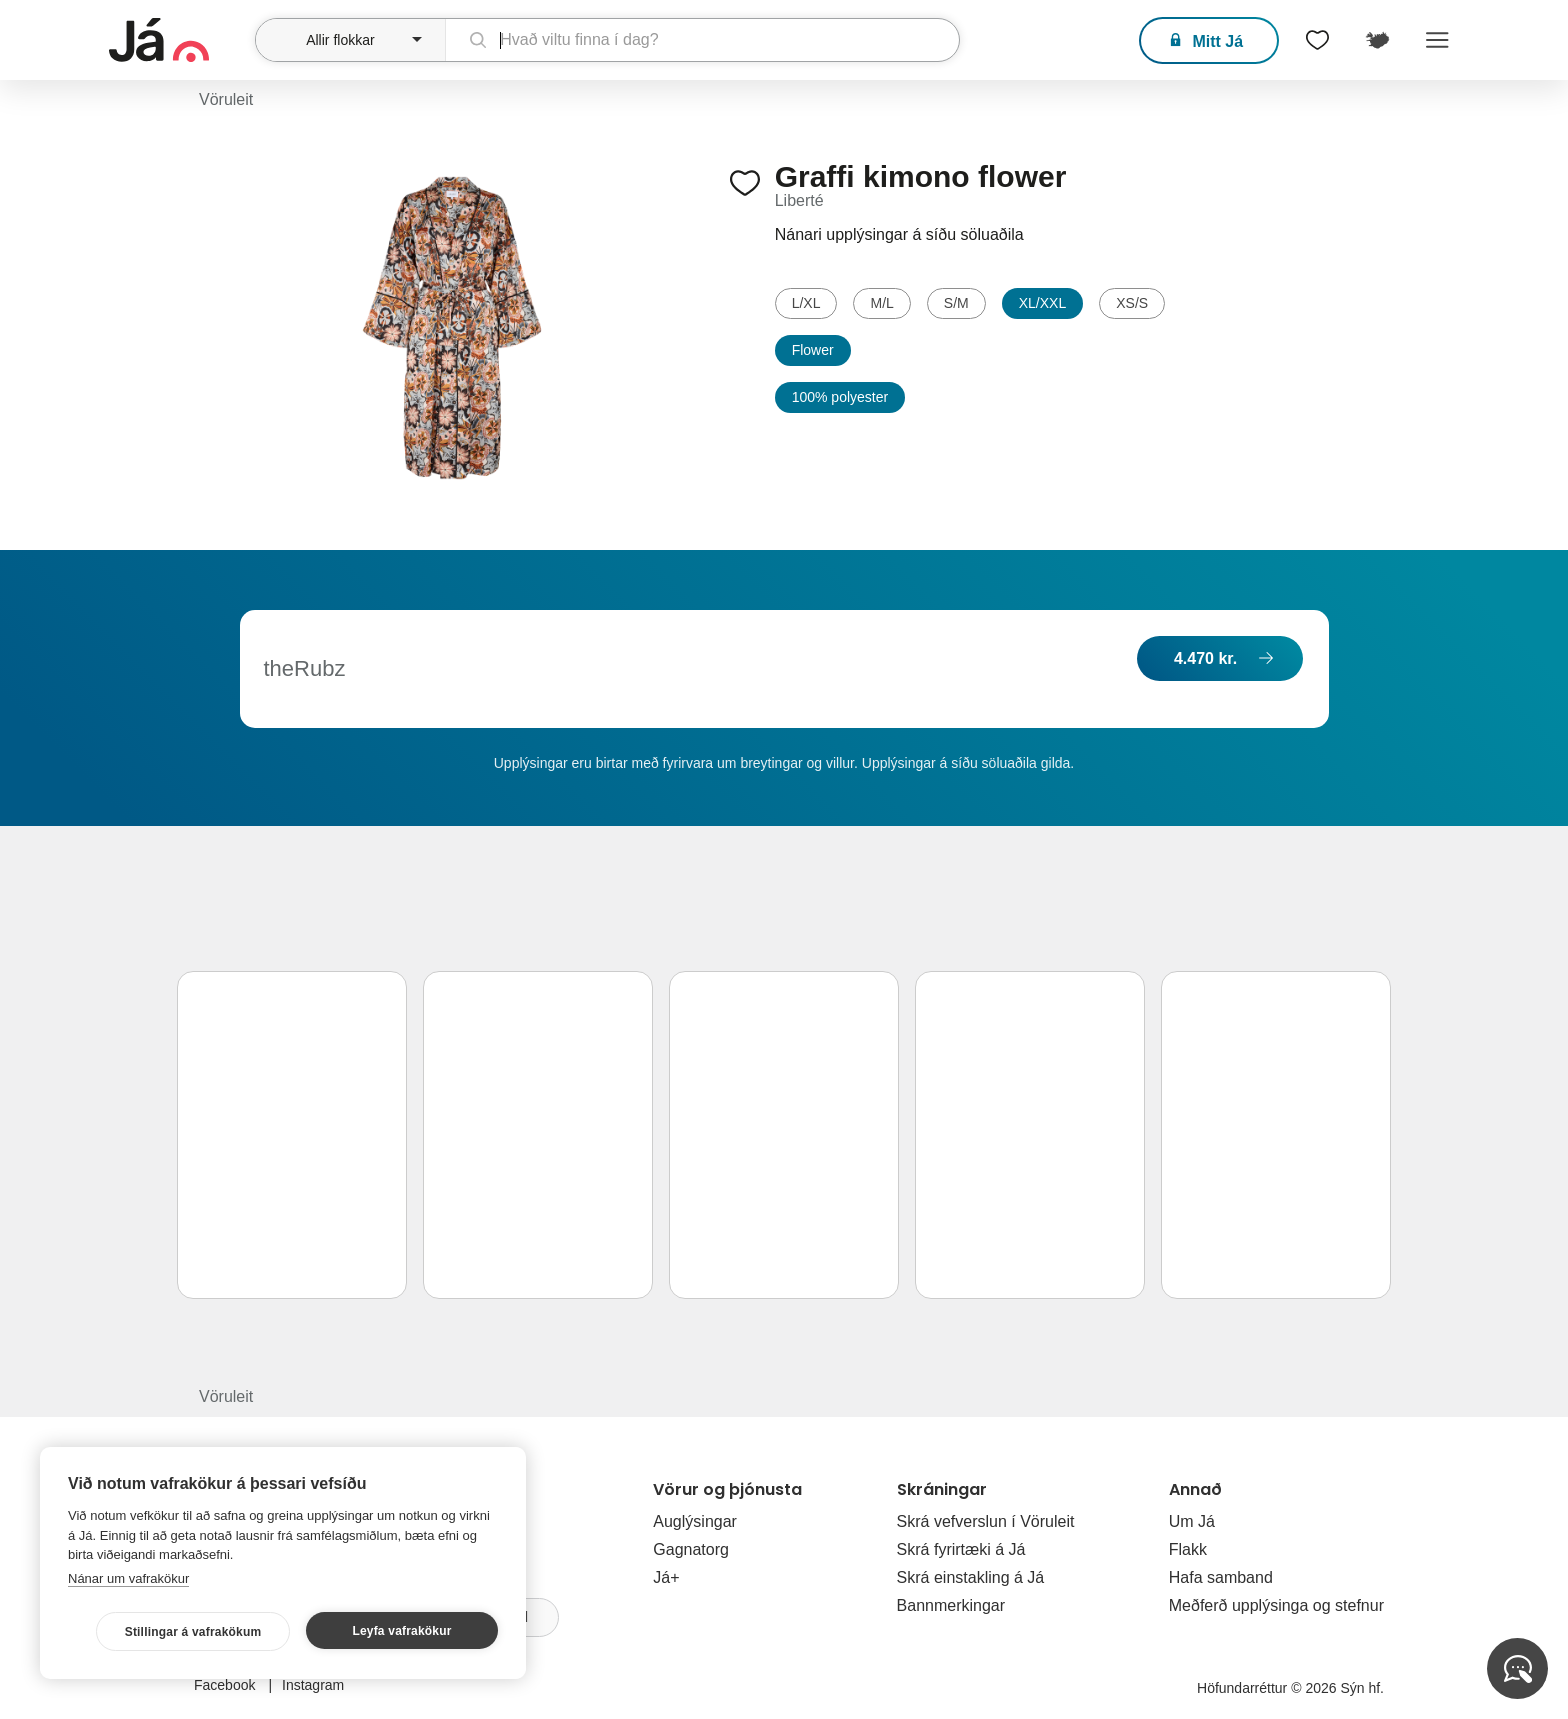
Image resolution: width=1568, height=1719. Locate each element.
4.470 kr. (1205, 658)
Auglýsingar (695, 1521)
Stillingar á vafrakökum (193, 1632)
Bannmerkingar (951, 1605)
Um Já (1192, 1521)
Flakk (1188, 1549)
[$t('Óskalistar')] (1317, 40)
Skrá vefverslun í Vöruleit (986, 1521)
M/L (881, 303)
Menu (1437, 40)
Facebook (226, 1685)
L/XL (806, 303)
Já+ (666, 1577)
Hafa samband (1221, 1577)
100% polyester (840, 397)
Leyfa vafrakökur (401, 1631)
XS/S (1132, 303)
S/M (956, 303)
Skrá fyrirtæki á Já (961, 1549)
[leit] (702, 40)
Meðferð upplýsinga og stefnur (1276, 1605)
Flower (813, 350)
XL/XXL (1042, 303)
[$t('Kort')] (1377, 40)
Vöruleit (226, 99)
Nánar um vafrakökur (128, 1578)
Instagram (313, 1685)
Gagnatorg (691, 1549)
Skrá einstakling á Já (971, 1577)
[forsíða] (179, 40)
